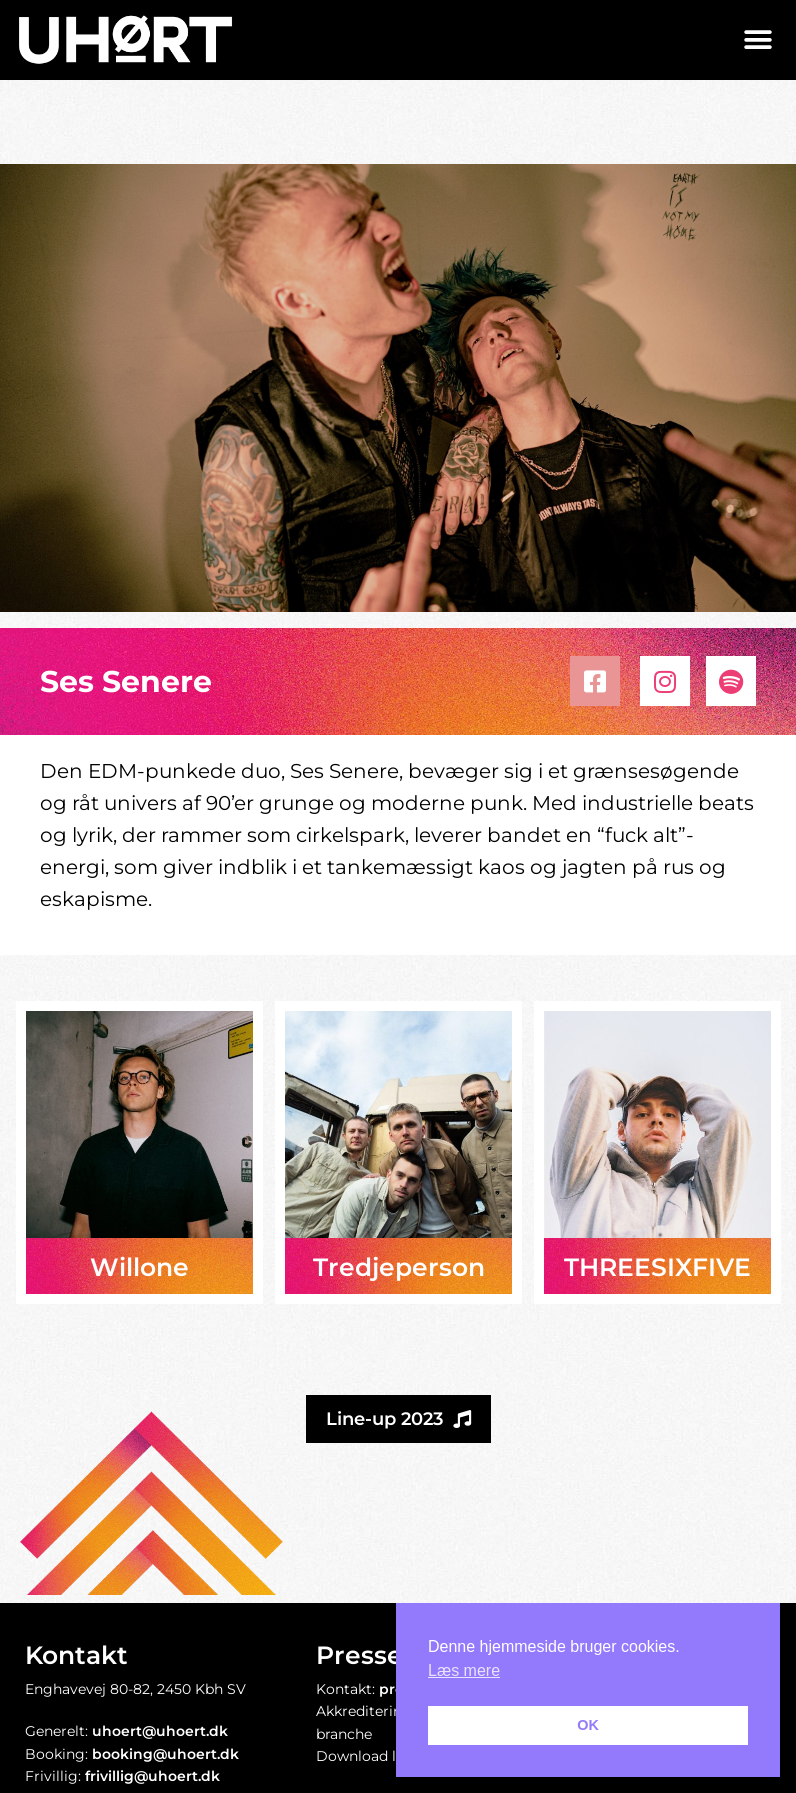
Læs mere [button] (464, 1670)
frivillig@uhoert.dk (152, 1776)
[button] (758, 39)
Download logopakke (390, 1756)
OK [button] (588, 1725)
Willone (139, 1267)
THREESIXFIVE (657, 1267)
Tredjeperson (399, 1267)
